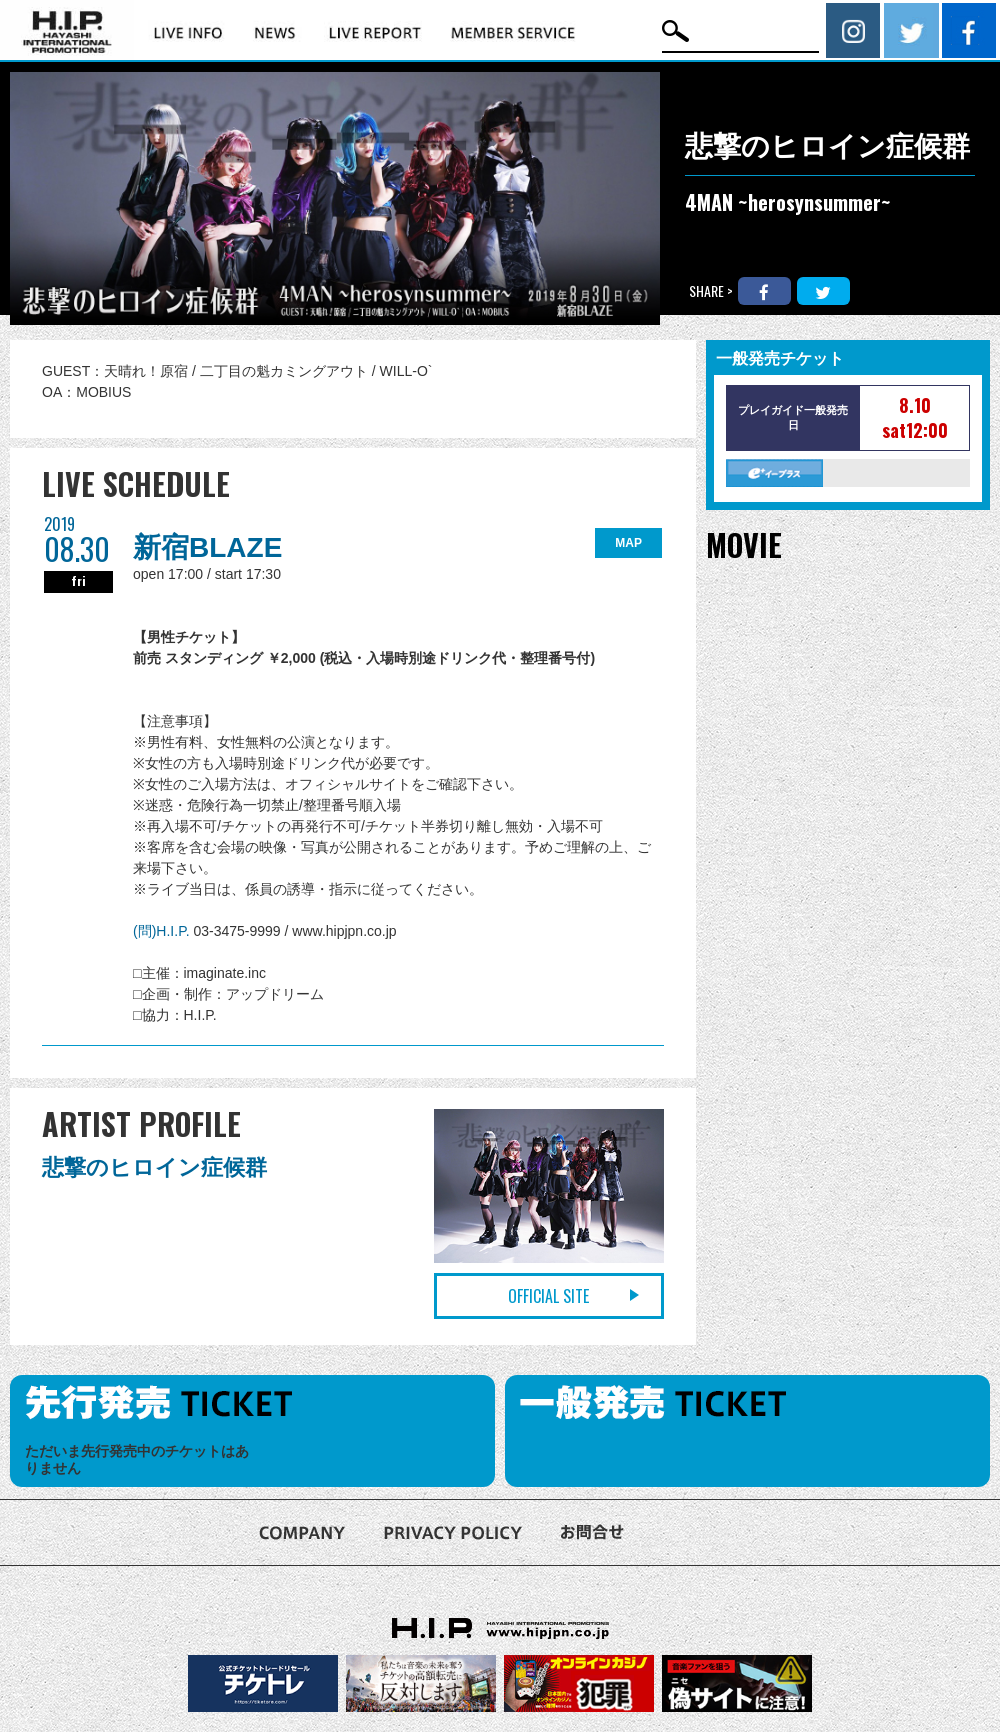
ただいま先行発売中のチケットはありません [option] (137, 1459)
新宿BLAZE (207, 547)
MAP (628, 543)
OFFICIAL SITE (548, 1296)
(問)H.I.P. (163, 931)
